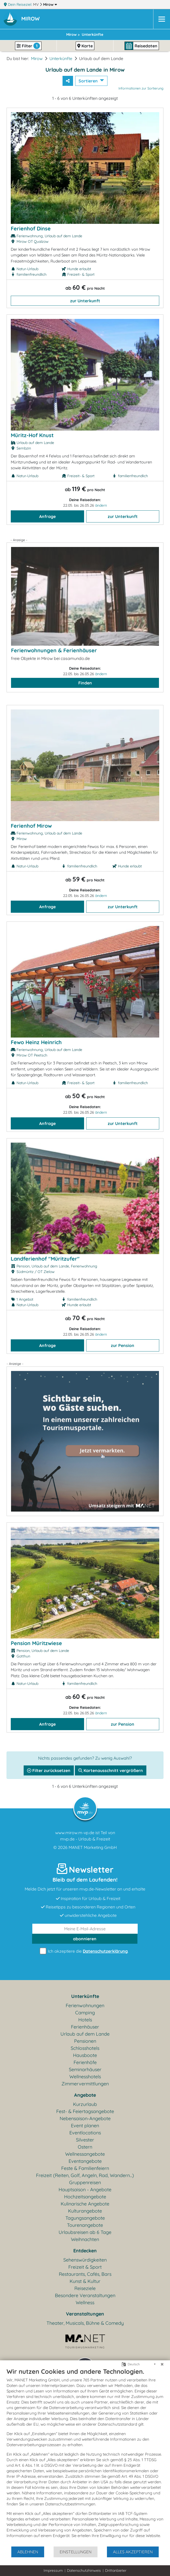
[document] (85, 2456)
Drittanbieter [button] (115, 2570)
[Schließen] (162, 2364)
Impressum (53, 2570)
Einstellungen (75, 2551)
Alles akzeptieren (133, 2551)
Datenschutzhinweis (84, 2570)
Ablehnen (27, 2551)
